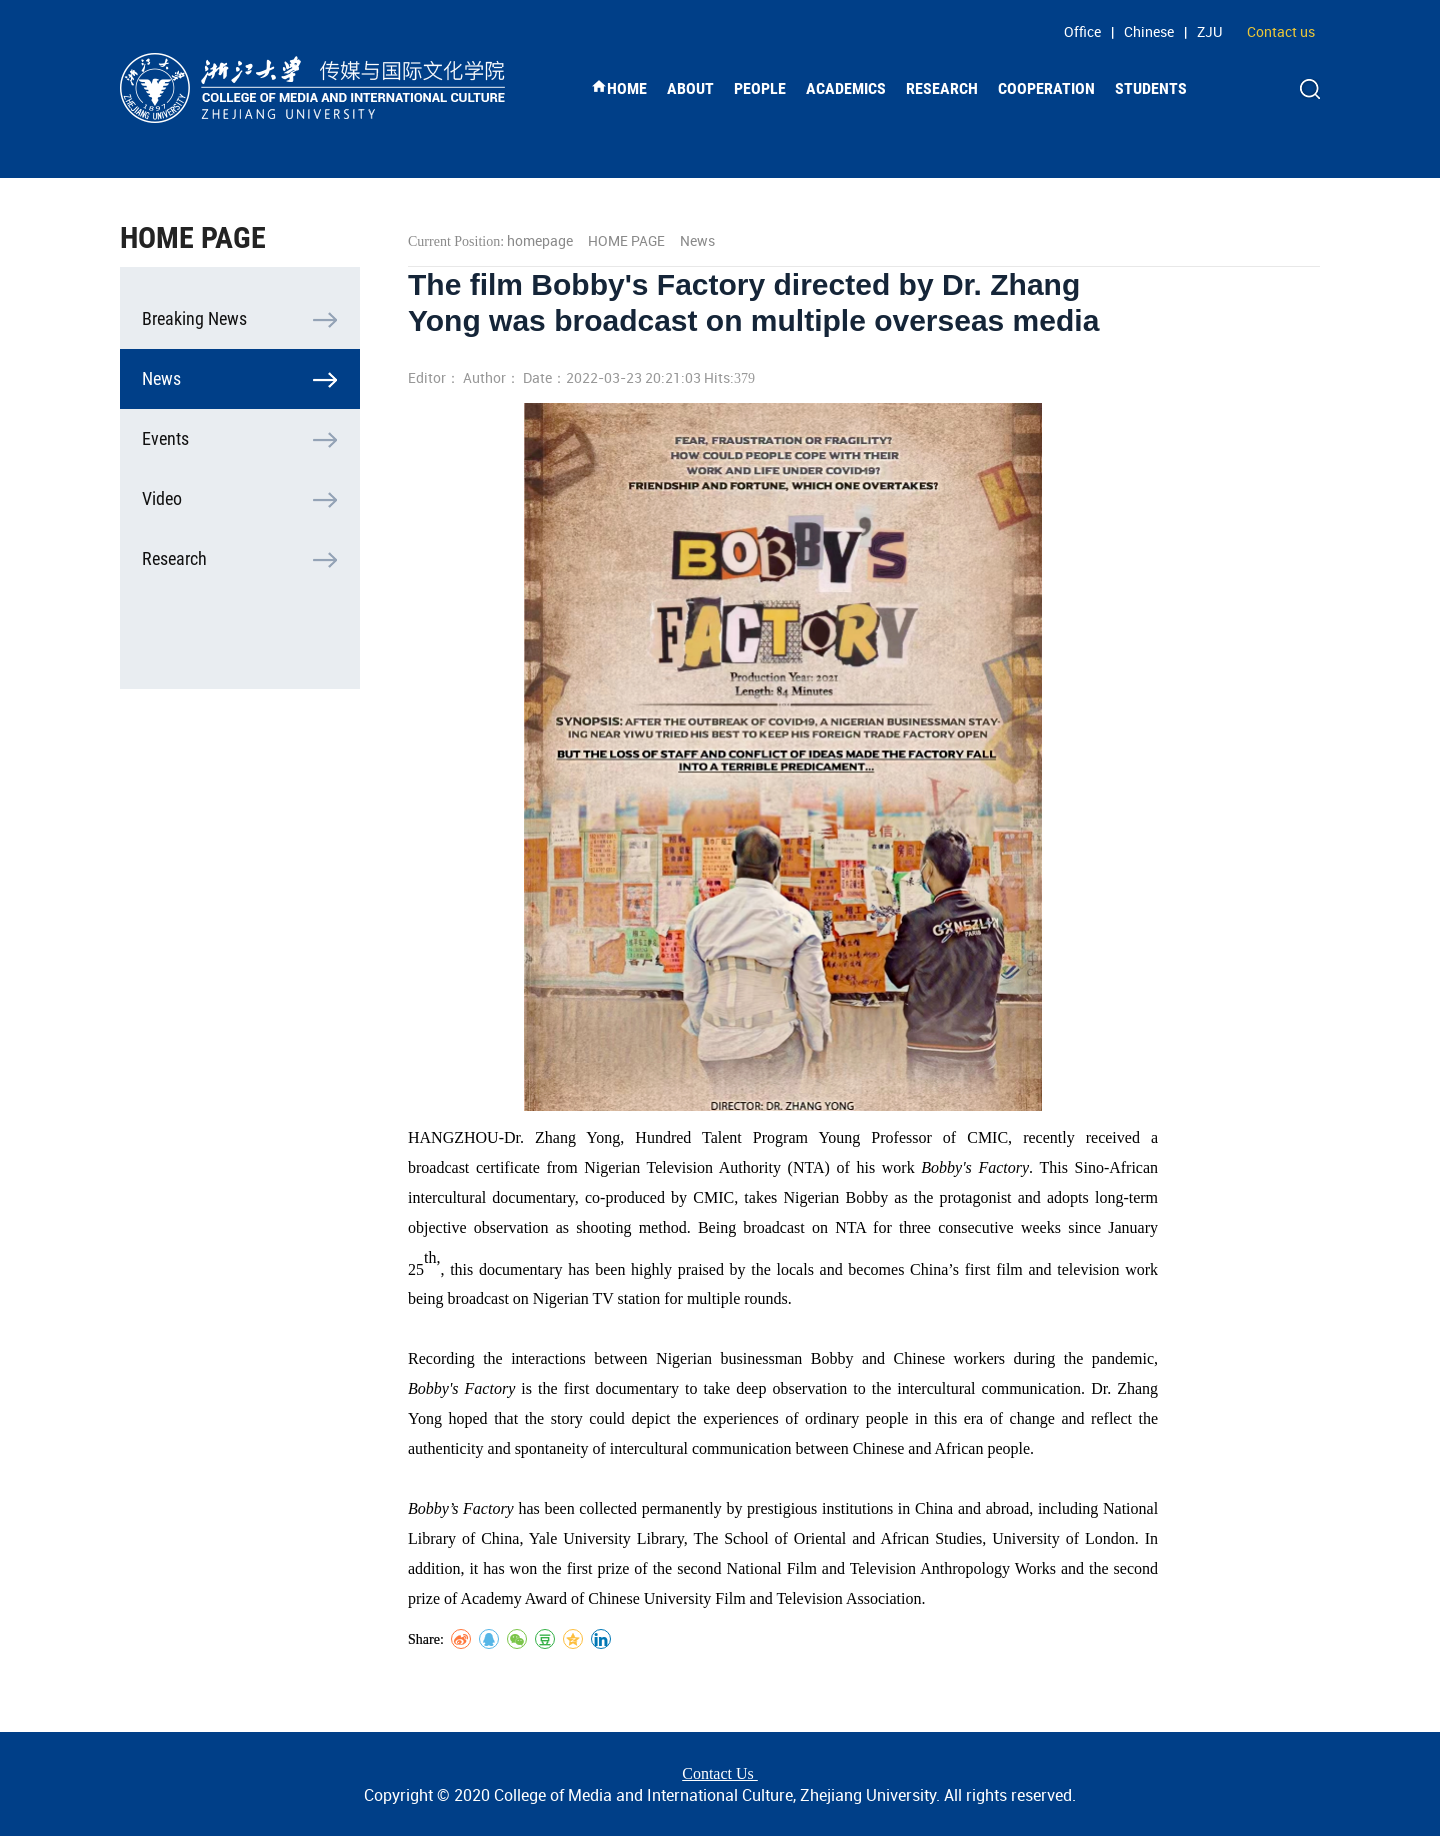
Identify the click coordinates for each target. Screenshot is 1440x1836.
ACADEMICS (846, 88)
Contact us (1281, 31)
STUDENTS (1151, 88)
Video (162, 498)
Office (1082, 31)
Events (165, 438)
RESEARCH (942, 88)
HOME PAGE (626, 240)
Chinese (1149, 31)
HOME (619, 88)
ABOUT (690, 88)
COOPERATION (1046, 88)
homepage (540, 240)
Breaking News (194, 318)
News (161, 378)
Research (174, 558)
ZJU (1209, 31)
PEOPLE (760, 88)
